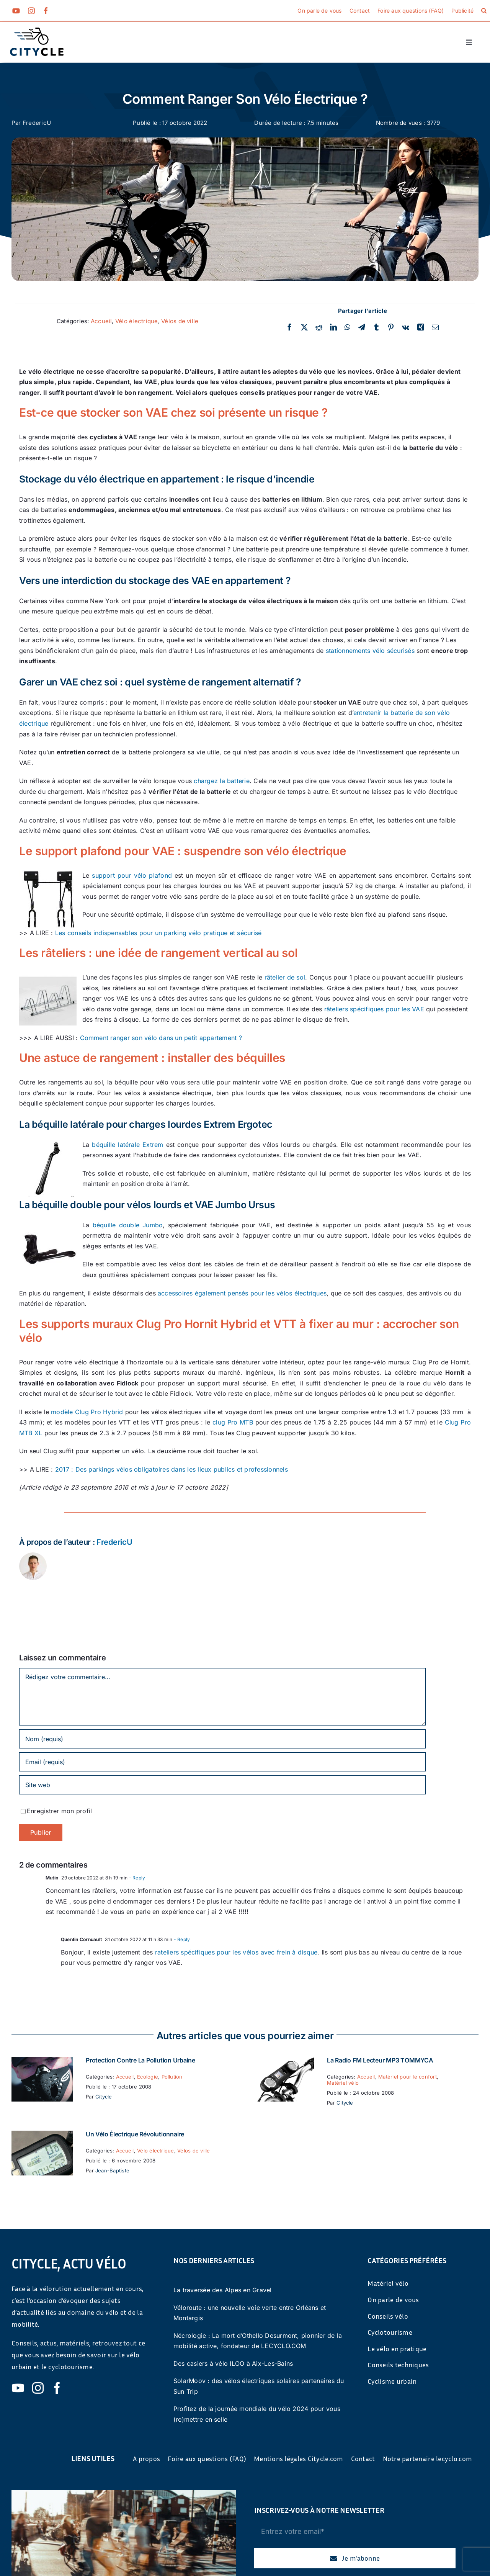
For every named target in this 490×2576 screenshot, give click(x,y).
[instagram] (31, 10)
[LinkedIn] (333, 327)
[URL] (222, 1784)
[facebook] (45, 10)
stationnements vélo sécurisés (370, 650)
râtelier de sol (285, 977)
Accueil (101, 321)
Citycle (103, 2097)
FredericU (37, 122)
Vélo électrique (136, 321)
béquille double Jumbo (128, 1225)
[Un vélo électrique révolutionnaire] (42, 2135)
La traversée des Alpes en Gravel (222, 2290)
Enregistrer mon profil (59, 1811)
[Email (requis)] (222, 1761)
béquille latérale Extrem (127, 1144)
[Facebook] (289, 327)
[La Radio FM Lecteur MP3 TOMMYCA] (283, 2062)
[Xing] (420, 327)
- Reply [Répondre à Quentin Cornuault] (181, 1939)
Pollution (172, 2077)
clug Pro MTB (232, 1422)
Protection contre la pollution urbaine (140, 2060)
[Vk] (405, 327)
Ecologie (147, 2077)
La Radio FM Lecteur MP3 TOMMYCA (380, 2060)
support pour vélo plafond (132, 875)
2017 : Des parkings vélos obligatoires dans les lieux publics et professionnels (171, 1469)
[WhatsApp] (347, 327)
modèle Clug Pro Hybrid (87, 1412)
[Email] (435, 327)
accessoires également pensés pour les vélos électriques (242, 1293)
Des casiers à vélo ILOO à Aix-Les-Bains (233, 2363)
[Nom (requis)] (222, 1738)
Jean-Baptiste (112, 2170)
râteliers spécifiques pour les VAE (374, 1009)
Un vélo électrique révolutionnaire (135, 2134)
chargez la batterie (222, 781)
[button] (484, 11)
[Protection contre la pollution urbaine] (42, 2062)
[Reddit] (319, 327)
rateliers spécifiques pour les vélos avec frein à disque (236, 1952)
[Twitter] (304, 327)
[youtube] (16, 10)
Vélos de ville (179, 321)
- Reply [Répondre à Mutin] (136, 1878)
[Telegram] (361, 327)
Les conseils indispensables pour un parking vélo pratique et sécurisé (158, 933)
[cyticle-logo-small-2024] (37, 30)
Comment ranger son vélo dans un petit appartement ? (161, 1038)
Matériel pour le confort (407, 2077)
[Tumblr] (376, 327)
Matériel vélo (343, 2083)
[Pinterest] (391, 327)
